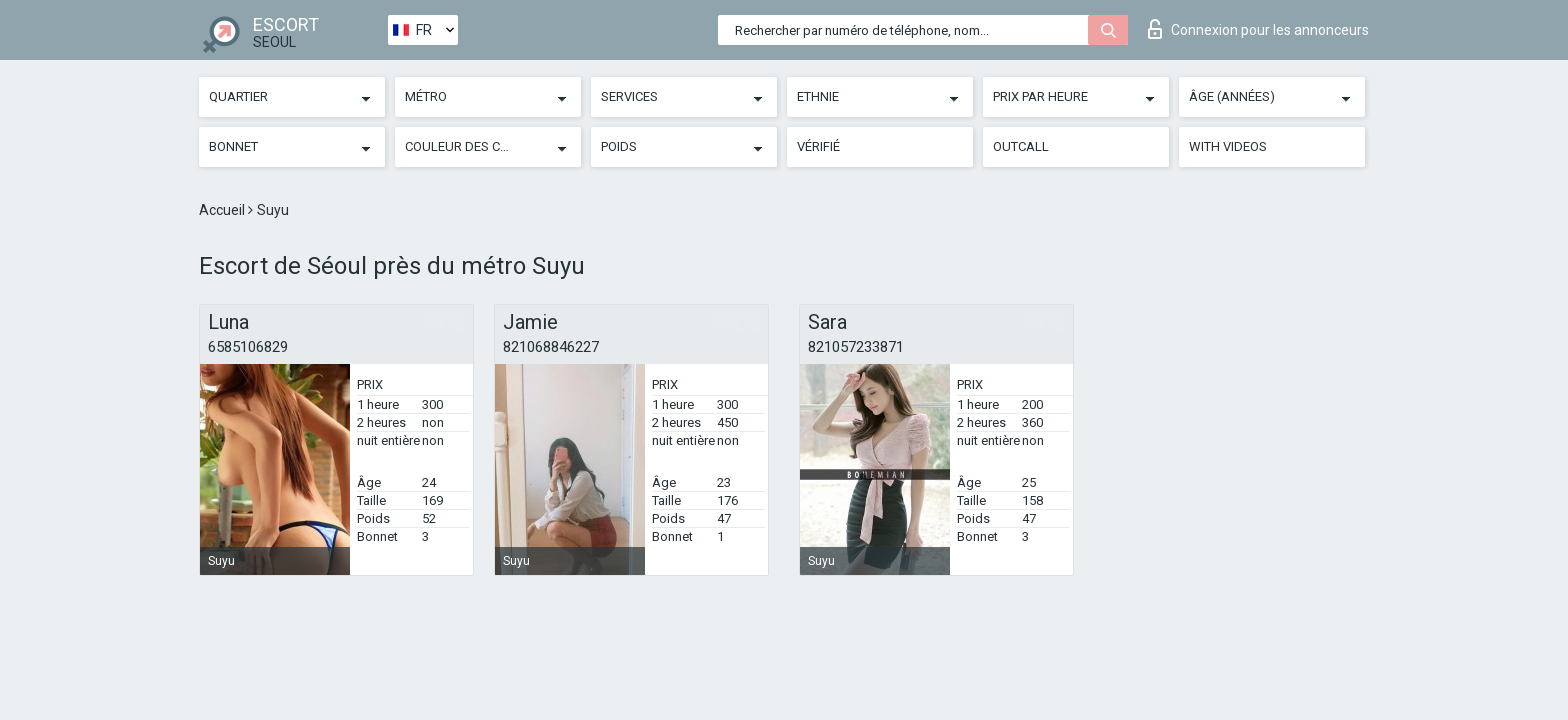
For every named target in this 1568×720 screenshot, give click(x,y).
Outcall (1021, 146)
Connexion (1258, 29)
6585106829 (248, 347)
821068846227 (551, 347)
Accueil (223, 210)
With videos (1228, 146)
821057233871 (856, 347)
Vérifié (818, 146)
